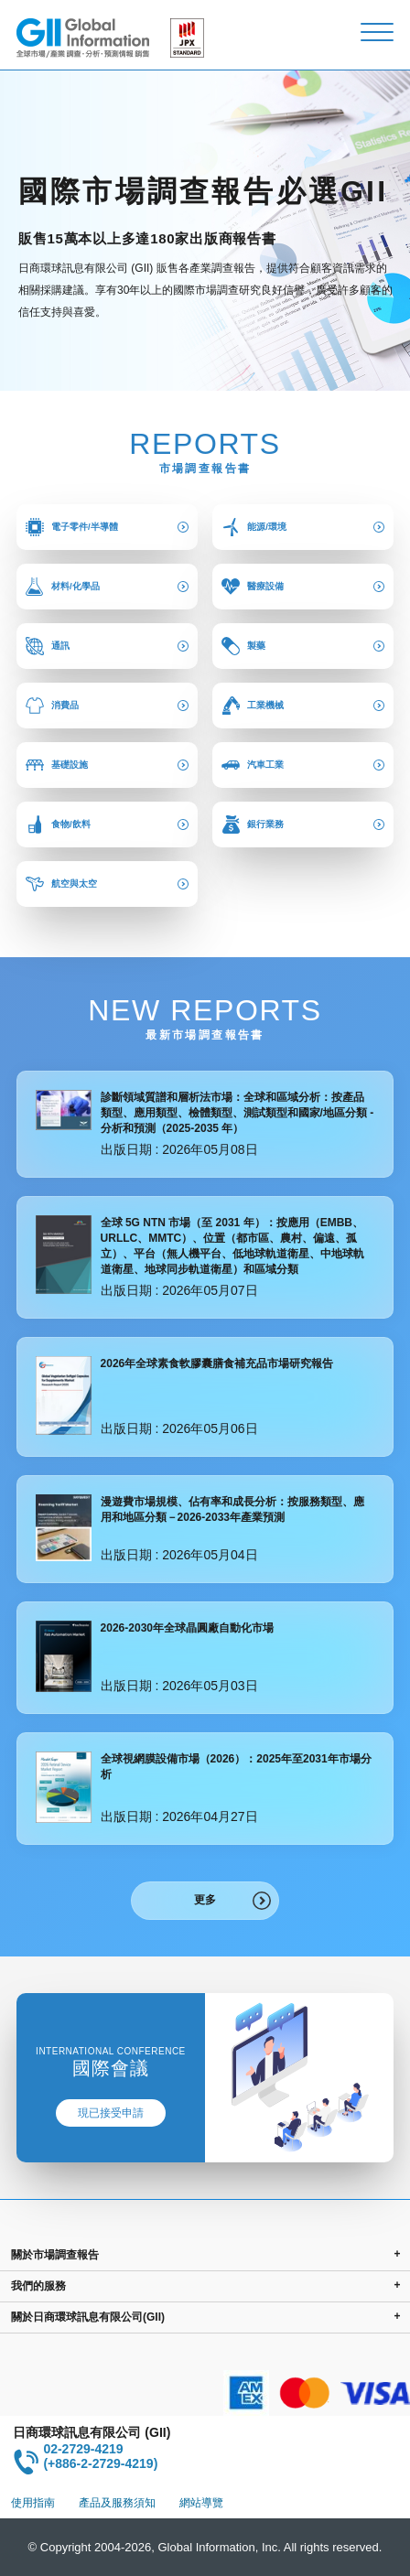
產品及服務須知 (117, 2502)
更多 (205, 1899)
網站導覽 (201, 2502)
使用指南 (33, 2502)
